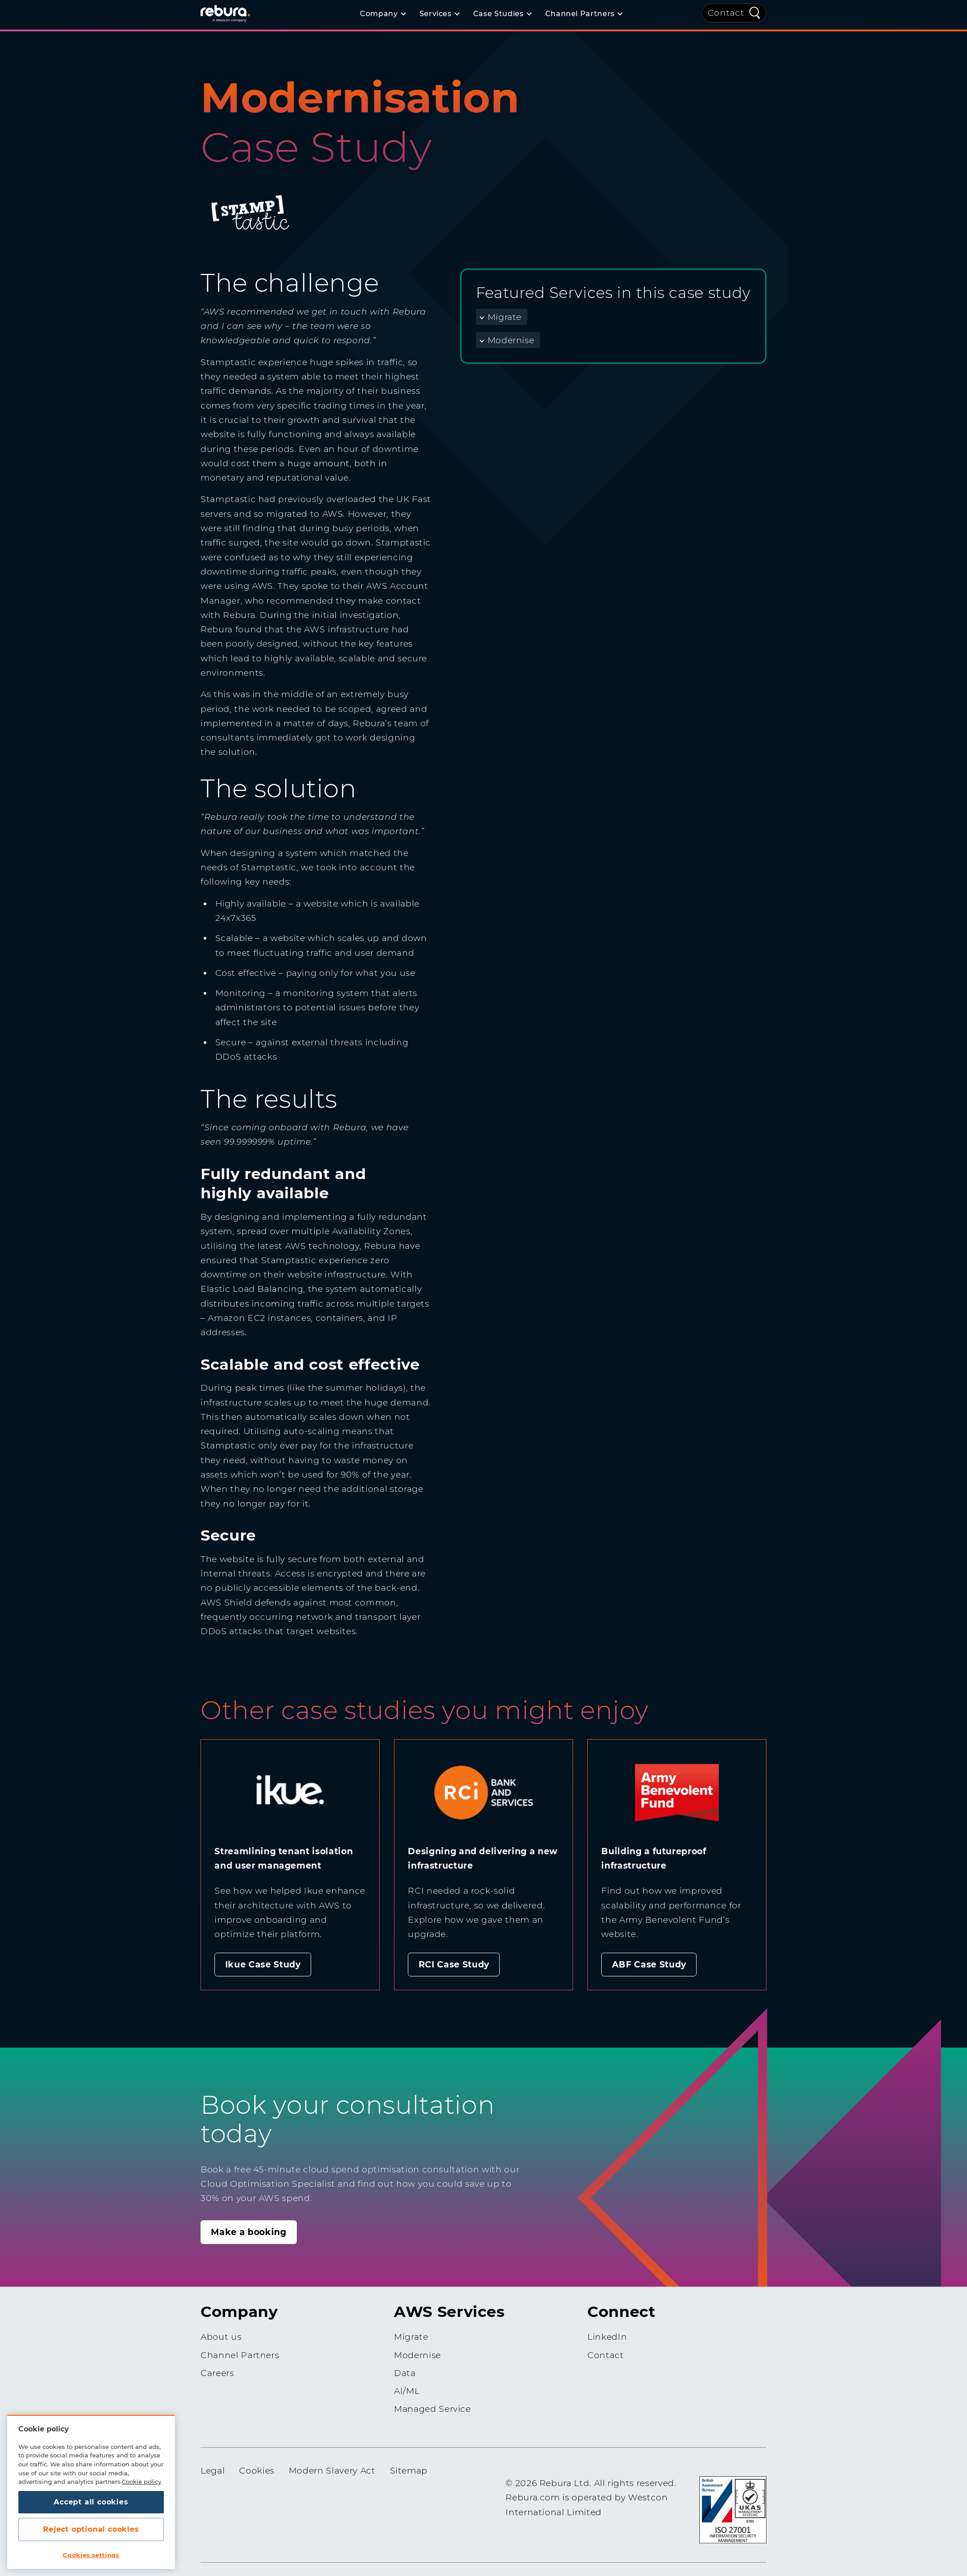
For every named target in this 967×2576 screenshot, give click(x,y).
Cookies (256, 2470)
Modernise (511, 340)
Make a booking (248, 2232)
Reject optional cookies (91, 2529)
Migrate (505, 317)
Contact (726, 13)
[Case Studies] (502, 14)
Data (405, 2373)
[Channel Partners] (583, 14)
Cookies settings (91, 2555)
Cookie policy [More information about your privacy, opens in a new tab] (141, 2481)
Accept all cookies (91, 2502)
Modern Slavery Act (332, 2470)
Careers (217, 2373)
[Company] (382, 14)
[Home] (236, 13)
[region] (91, 2492)
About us (221, 2337)
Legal (213, 2470)
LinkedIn (607, 2337)
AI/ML (406, 2391)
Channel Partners (240, 2355)
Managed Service (432, 2409)
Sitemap (409, 2470)
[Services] (439, 14)
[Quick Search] (754, 12)
